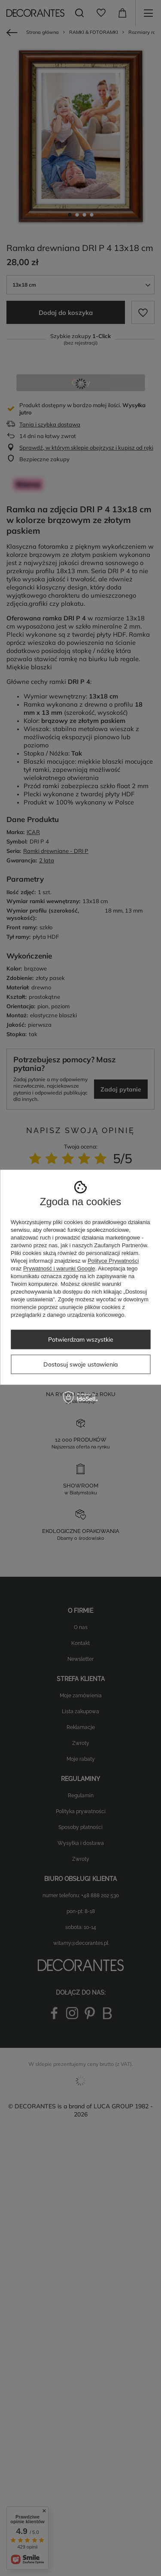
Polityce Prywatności (113, 1261)
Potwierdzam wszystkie (80, 1339)
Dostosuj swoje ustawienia (80, 1364)
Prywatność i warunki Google (59, 1268)
